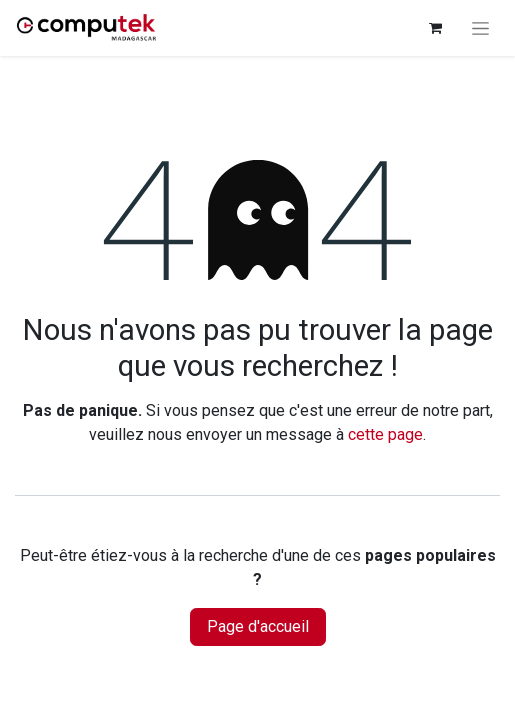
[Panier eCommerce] (435, 28)
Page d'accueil (258, 626)
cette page (385, 434)
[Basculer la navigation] (480, 28)
